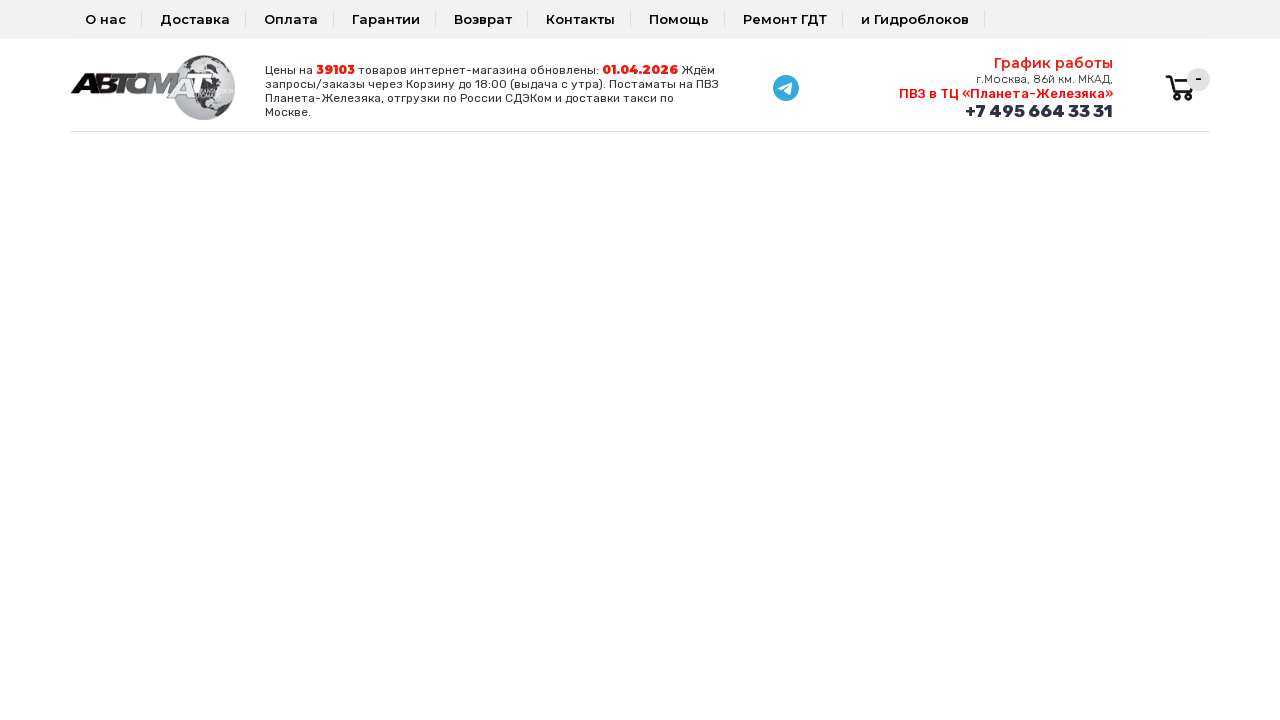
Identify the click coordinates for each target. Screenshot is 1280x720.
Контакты (580, 19)
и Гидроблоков (915, 19)
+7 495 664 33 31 (1039, 111)
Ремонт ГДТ (785, 19)
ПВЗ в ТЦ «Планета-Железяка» (1006, 93)
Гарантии (386, 19)
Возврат (483, 19)
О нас (105, 19)
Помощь (679, 19)
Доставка (195, 19)
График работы (1053, 63)
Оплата (291, 19)
